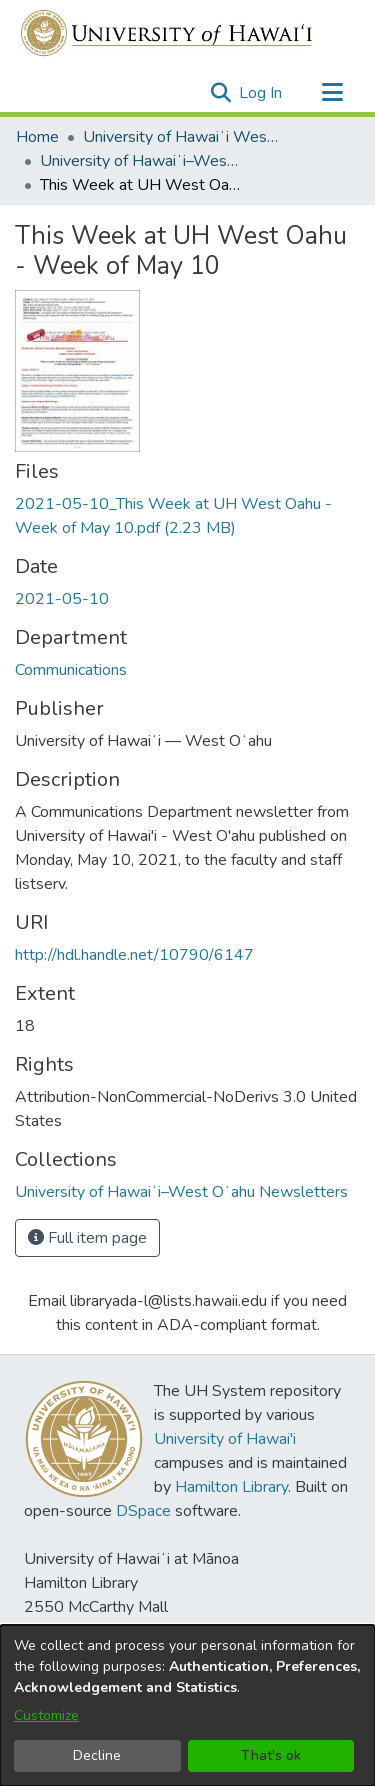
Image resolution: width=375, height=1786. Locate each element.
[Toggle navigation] (332, 93)
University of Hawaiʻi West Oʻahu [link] (183, 137)
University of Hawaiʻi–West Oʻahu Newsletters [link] (140, 161)
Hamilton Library (231, 1487)
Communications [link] (71, 670)
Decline (97, 1755)
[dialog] (187, 1705)
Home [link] (37, 137)
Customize (46, 1715)
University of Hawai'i (225, 1439)
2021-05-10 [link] (62, 599)
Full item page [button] (87, 1238)
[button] (220, 93)
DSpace (143, 1511)
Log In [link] (261, 93)
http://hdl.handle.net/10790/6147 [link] (134, 955)
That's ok (271, 1755)
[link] (181, 1192)
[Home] (167, 33)
